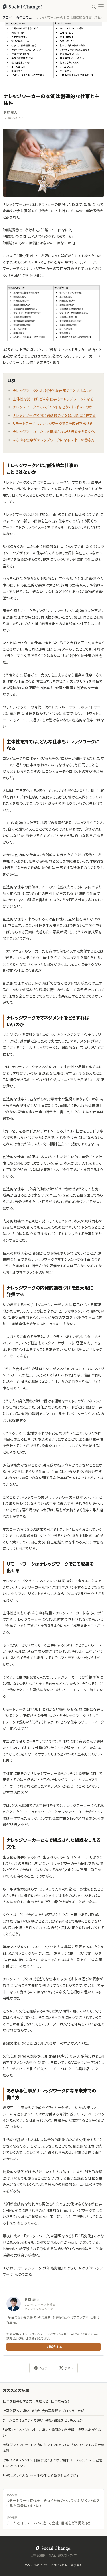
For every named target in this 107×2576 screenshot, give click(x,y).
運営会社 (76, 2565)
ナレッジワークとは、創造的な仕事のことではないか (53, 390)
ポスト (66, 2368)
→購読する (53, 2346)
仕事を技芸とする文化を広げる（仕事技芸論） (36, 2401)
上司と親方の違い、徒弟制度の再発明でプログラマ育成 (43, 2410)
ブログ (7, 17)
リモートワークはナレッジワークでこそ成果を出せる (53, 423)
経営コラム (24, 17)
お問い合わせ (59, 2565)
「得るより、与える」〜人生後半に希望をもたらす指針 (41, 2475)
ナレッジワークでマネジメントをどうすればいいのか (52, 406)
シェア (41, 2368)
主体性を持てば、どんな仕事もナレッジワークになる (53, 398)
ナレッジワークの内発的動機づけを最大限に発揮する (54, 415)
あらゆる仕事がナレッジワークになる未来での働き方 (54, 439)
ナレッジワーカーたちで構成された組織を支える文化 (54, 431)
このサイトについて (36, 2565)
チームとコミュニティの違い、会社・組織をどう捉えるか (43, 2420)
